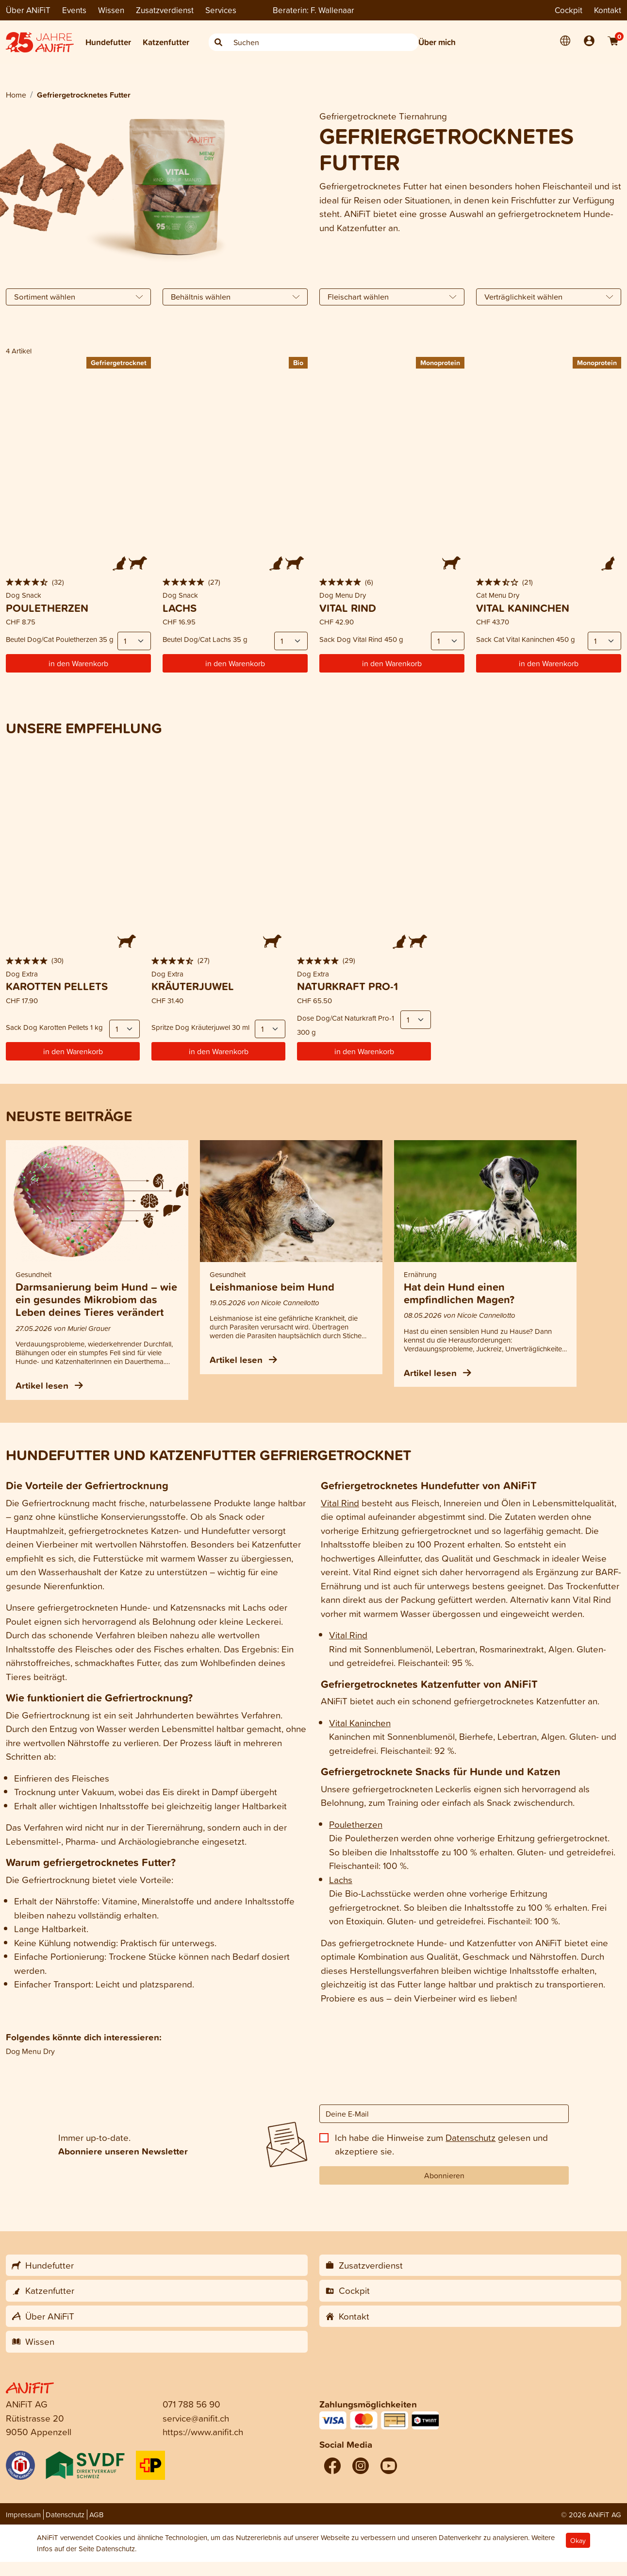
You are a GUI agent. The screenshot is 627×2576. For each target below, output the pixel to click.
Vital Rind (340, 1502)
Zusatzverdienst (165, 10)
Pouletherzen (355, 1824)
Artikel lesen (49, 1385)
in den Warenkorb (78, 663)
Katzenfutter (166, 42)
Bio (298, 362)
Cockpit (568, 10)
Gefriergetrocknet (119, 362)
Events (74, 10)
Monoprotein (440, 362)
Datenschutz (470, 2137)
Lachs (340, 1879)
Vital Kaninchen (360, 1722)
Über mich (437, 42)
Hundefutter (108, 42)
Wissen (111, 10)
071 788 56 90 (191, 2403)
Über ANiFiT (28, 10)
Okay (578, 2540)
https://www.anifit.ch (203, 2431)
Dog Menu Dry (30, 2051)
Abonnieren (444, 2175)
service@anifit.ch (196, 2417)
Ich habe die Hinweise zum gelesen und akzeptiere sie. (441, 2144)
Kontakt (607, 10)
